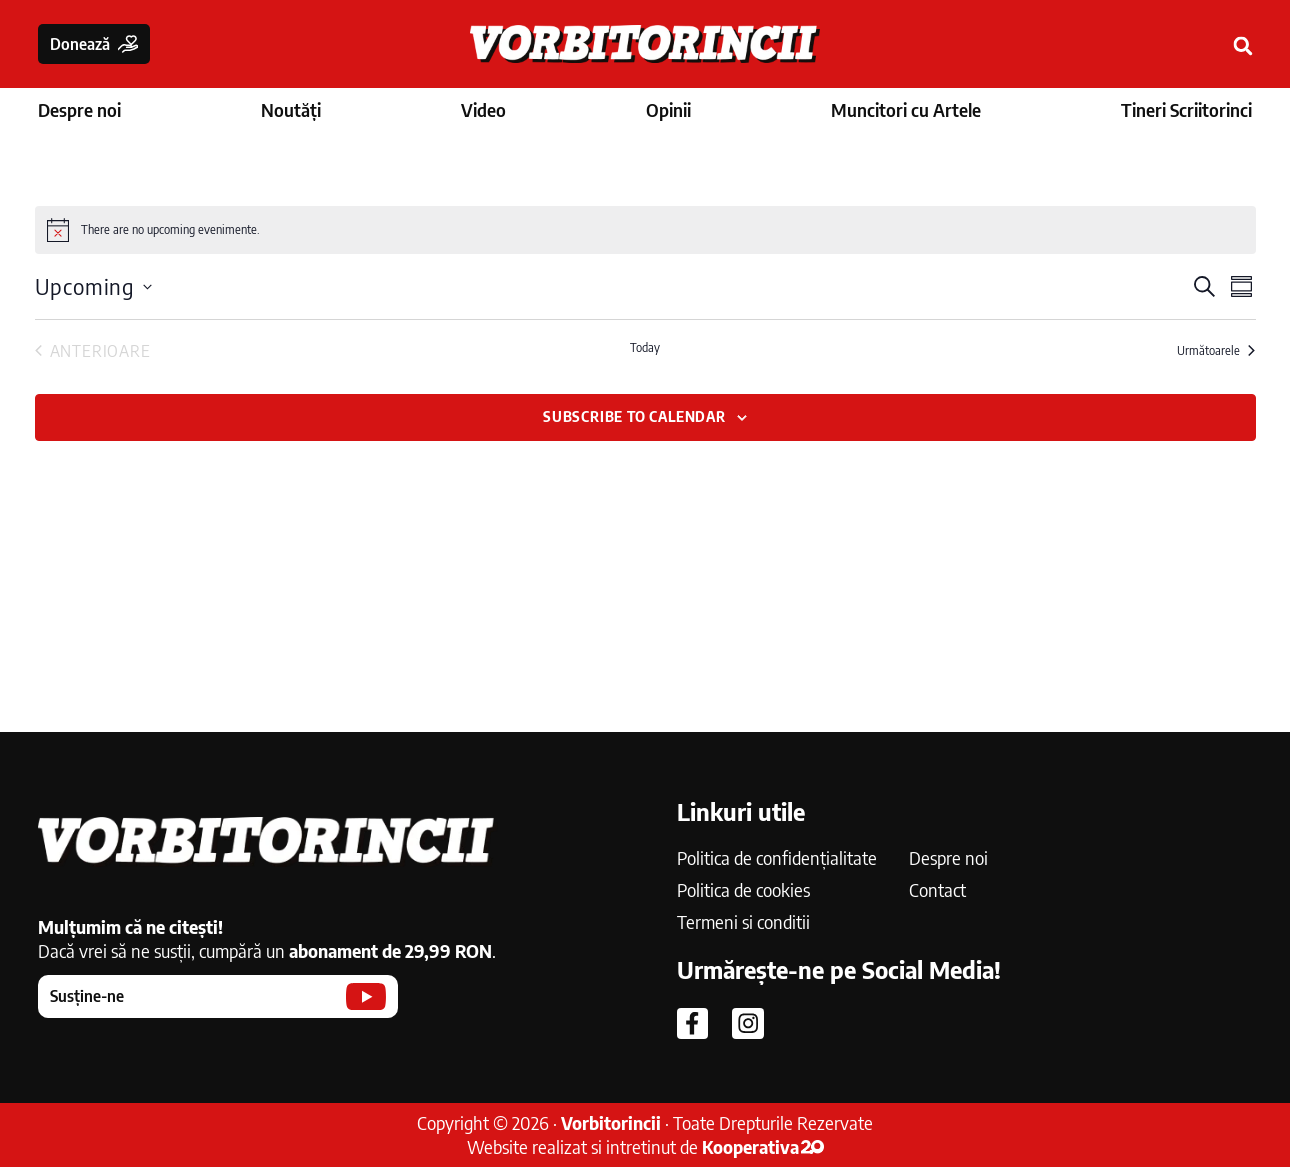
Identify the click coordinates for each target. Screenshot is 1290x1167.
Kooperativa (763, 1146)
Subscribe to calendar (634, 416)
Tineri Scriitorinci (1186, 109)
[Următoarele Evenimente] (1216, 351)
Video (483, 109)
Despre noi (79, 109)
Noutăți (291, 109)
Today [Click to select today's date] (645, 347)
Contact (937, 889)
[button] (1243, 46)
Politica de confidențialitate (777, 857)
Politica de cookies (743, 889)
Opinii (668, 109)
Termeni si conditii (743, 921)
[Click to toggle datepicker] (93, 286)
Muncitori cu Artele (906, 109)
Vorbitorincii (611, 1122)
